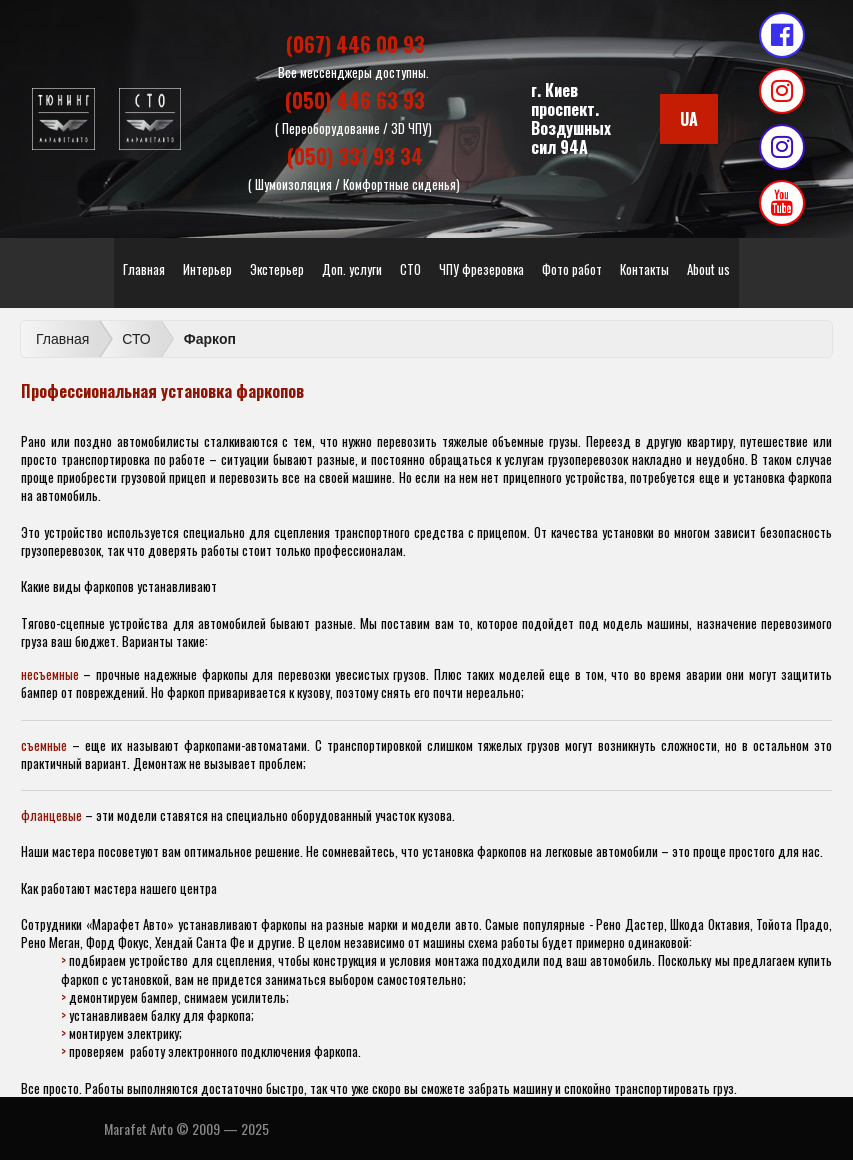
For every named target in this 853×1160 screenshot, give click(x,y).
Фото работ (572, 269)
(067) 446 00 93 (355, 44)
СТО (410, 269)
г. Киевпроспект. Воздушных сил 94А (571, 119)
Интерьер (207, 269)
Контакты (644, 269)
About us (708, 269)
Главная (144, 269)
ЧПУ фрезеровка (481, 269)
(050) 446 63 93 (355, 100)
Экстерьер (277, 269)
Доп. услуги (352, 269)
